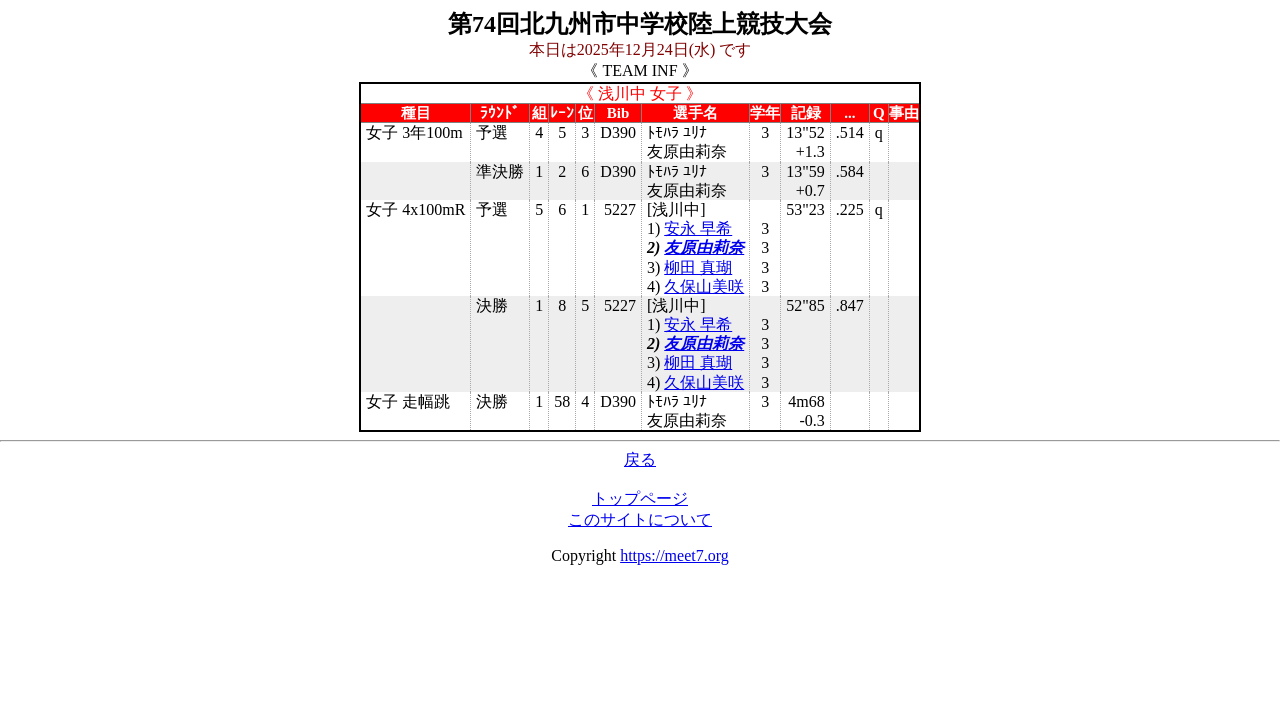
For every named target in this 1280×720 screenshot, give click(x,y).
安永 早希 (698, 228)
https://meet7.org (674, 555)
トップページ (640, 498)
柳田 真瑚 (698, 267)
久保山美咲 (704, 286)
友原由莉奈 (704, 247)
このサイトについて (640, 519)
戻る (640, 459)
